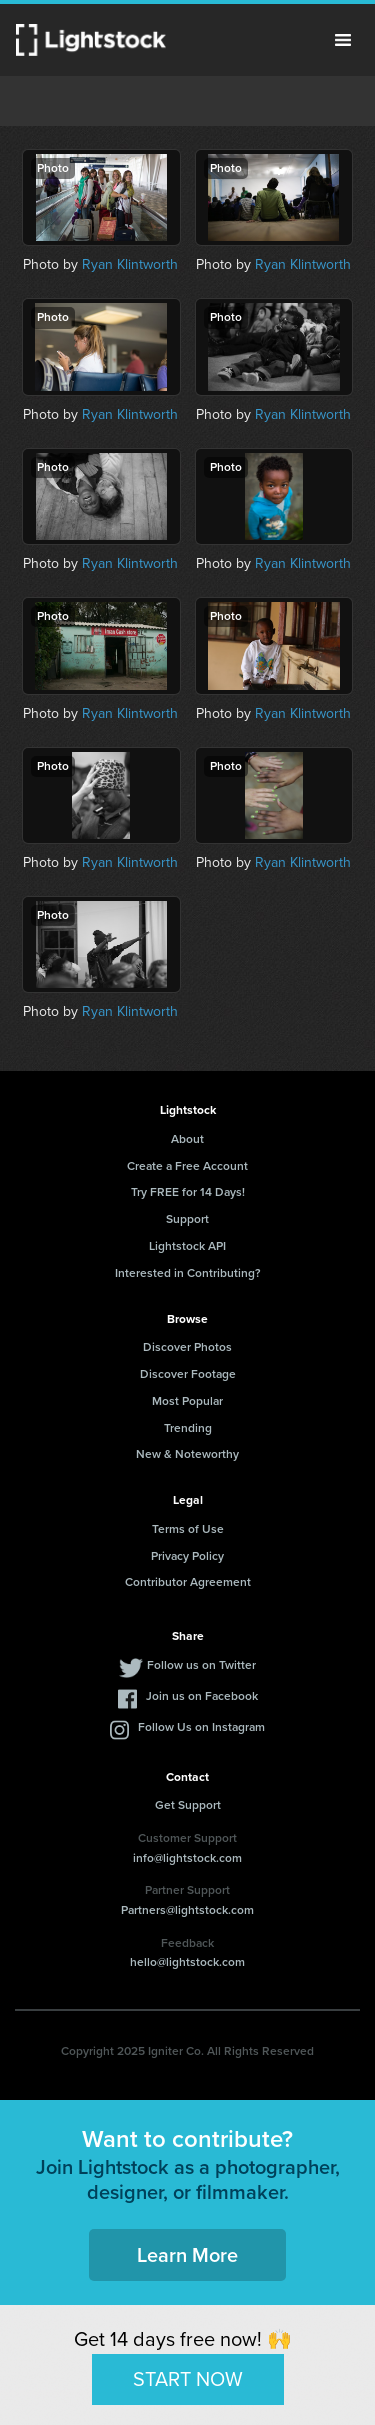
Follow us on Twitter (201, 1665)
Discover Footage (188, 1374)
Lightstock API (187, 1246)
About (187, 1139)
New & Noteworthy (187, 1454)
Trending (188, 1428)
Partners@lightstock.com (187, 1910)
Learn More (187, 2255)
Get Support (188, 1805)
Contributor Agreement (188, 1582)
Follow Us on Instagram (201, 1727)
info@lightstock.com (187, 1858)
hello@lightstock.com (187, 1962)
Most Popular (187, 1401)
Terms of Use (188, 1529)
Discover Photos (187, 1347)
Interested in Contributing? (188, 1273)
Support (187, 1219)
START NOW (188, 2379)
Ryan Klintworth (130, 264)
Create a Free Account (187, 1166)
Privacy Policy (187, 1556)
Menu (343, 40)
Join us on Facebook (202, 1696)
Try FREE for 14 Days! (188, 1192)
